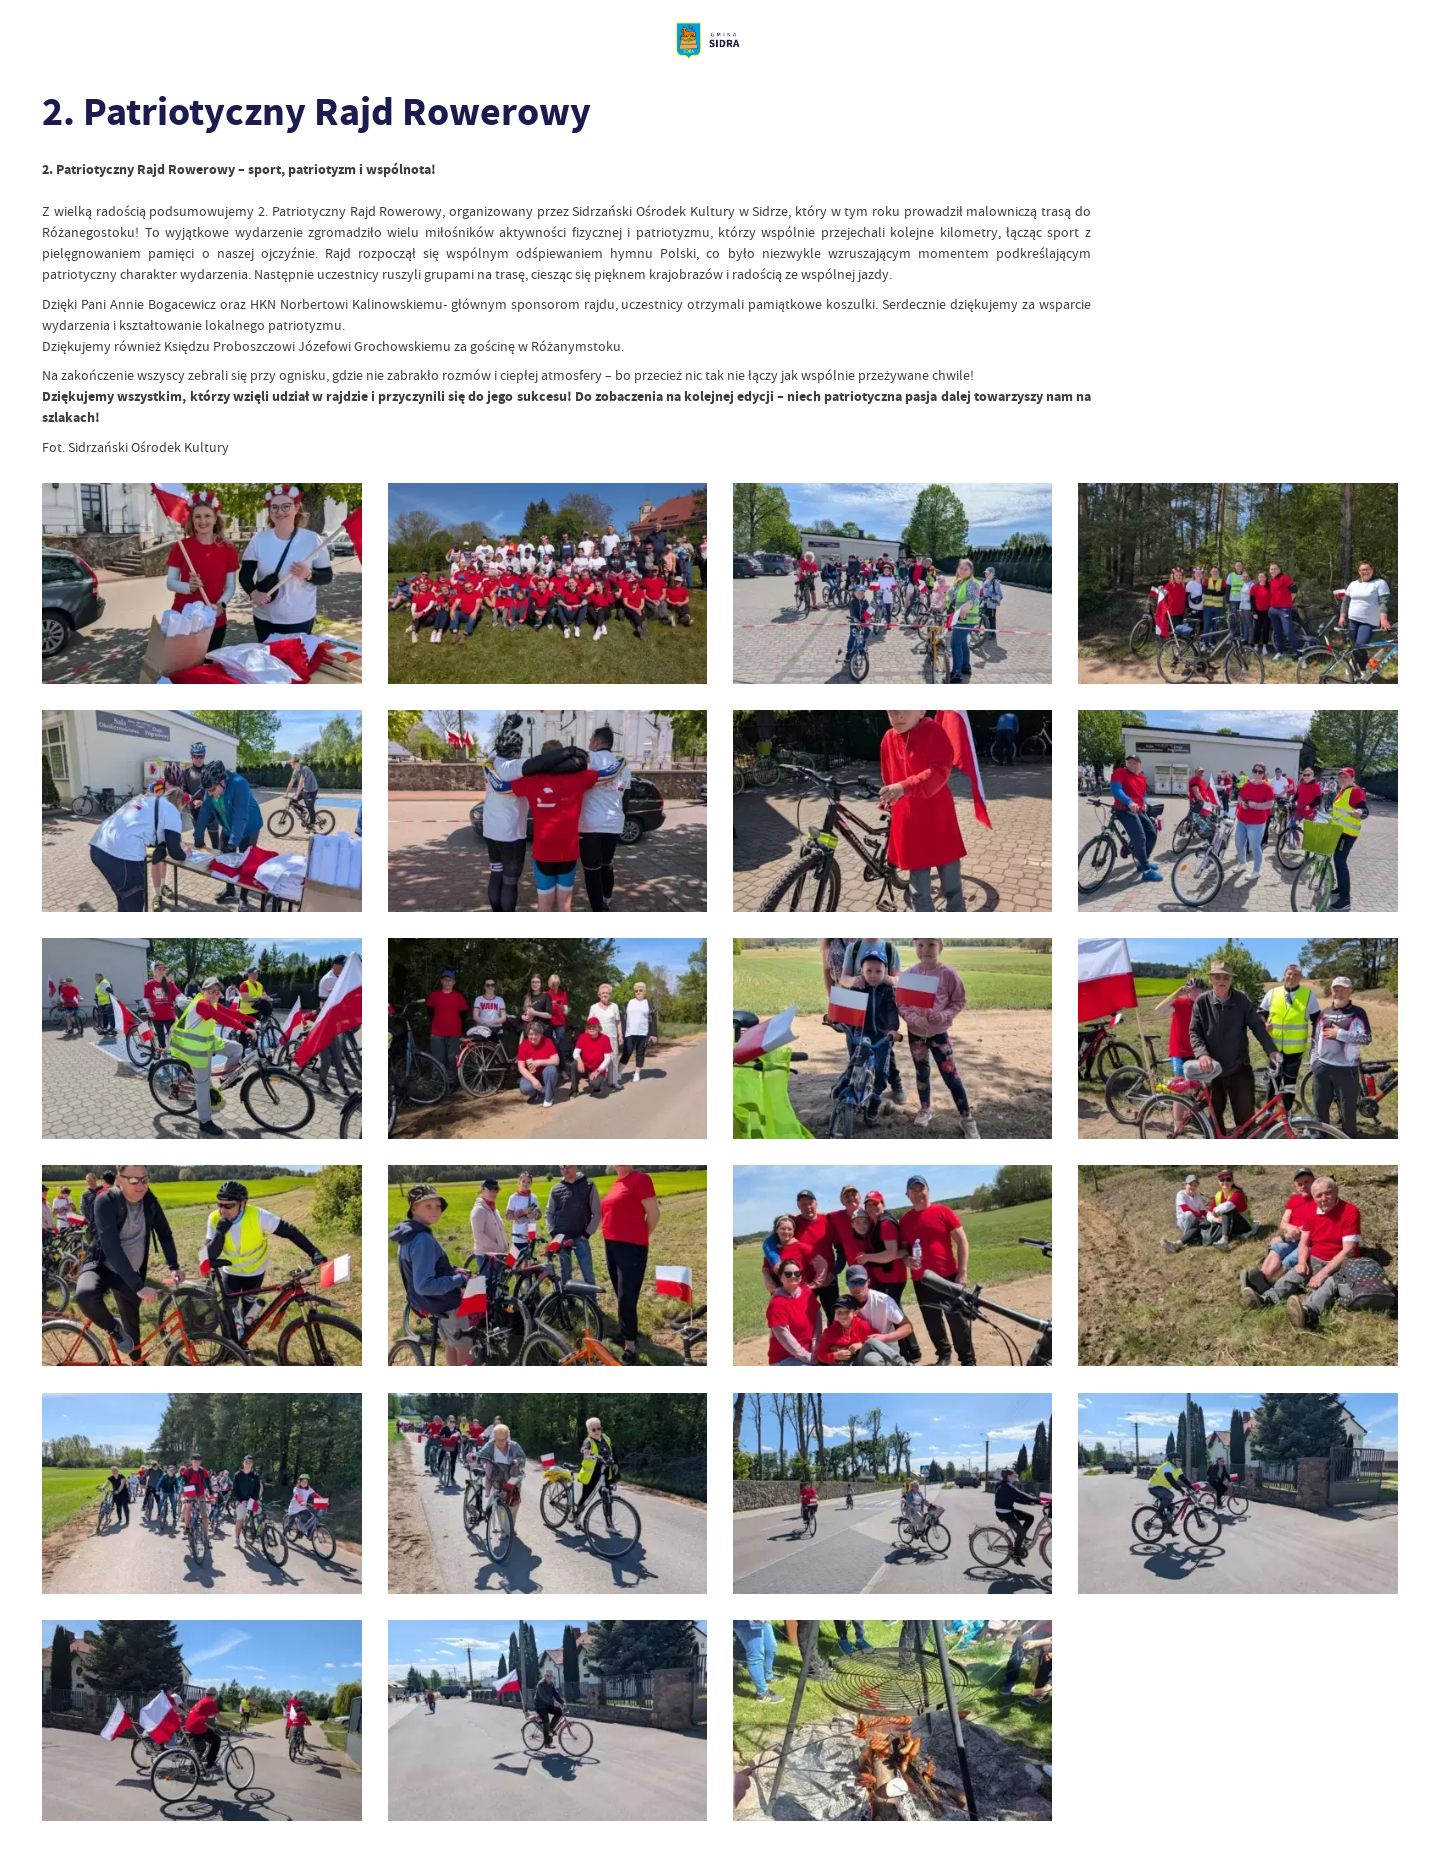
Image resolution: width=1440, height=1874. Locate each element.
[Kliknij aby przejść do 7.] (892, 810)
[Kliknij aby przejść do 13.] (201, 1265)
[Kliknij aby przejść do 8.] (1237, 810)
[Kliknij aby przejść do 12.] (1237, 1038)
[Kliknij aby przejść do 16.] (1237, 1265)
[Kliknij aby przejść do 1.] (547, 583)
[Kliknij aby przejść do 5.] (201, 810)
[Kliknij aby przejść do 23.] (892, 1720)
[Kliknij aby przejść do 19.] (892, 1493)
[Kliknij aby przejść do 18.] (547, 1493)
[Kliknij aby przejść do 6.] (547, 810)
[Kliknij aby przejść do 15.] (892, 1265)
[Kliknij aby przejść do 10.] (547, 1038)
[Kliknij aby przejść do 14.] (547, 1265)
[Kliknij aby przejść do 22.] (547, 1720)
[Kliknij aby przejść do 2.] (201, 583)
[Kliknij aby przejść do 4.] (1237, 583)
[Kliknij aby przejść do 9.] (201, 1038)
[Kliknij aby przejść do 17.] (201, 1493)
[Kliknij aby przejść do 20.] (1237, 1493)
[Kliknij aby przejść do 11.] (892, 1038)
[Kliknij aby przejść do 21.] (201, 1720)
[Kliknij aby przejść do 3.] (892, 583)
